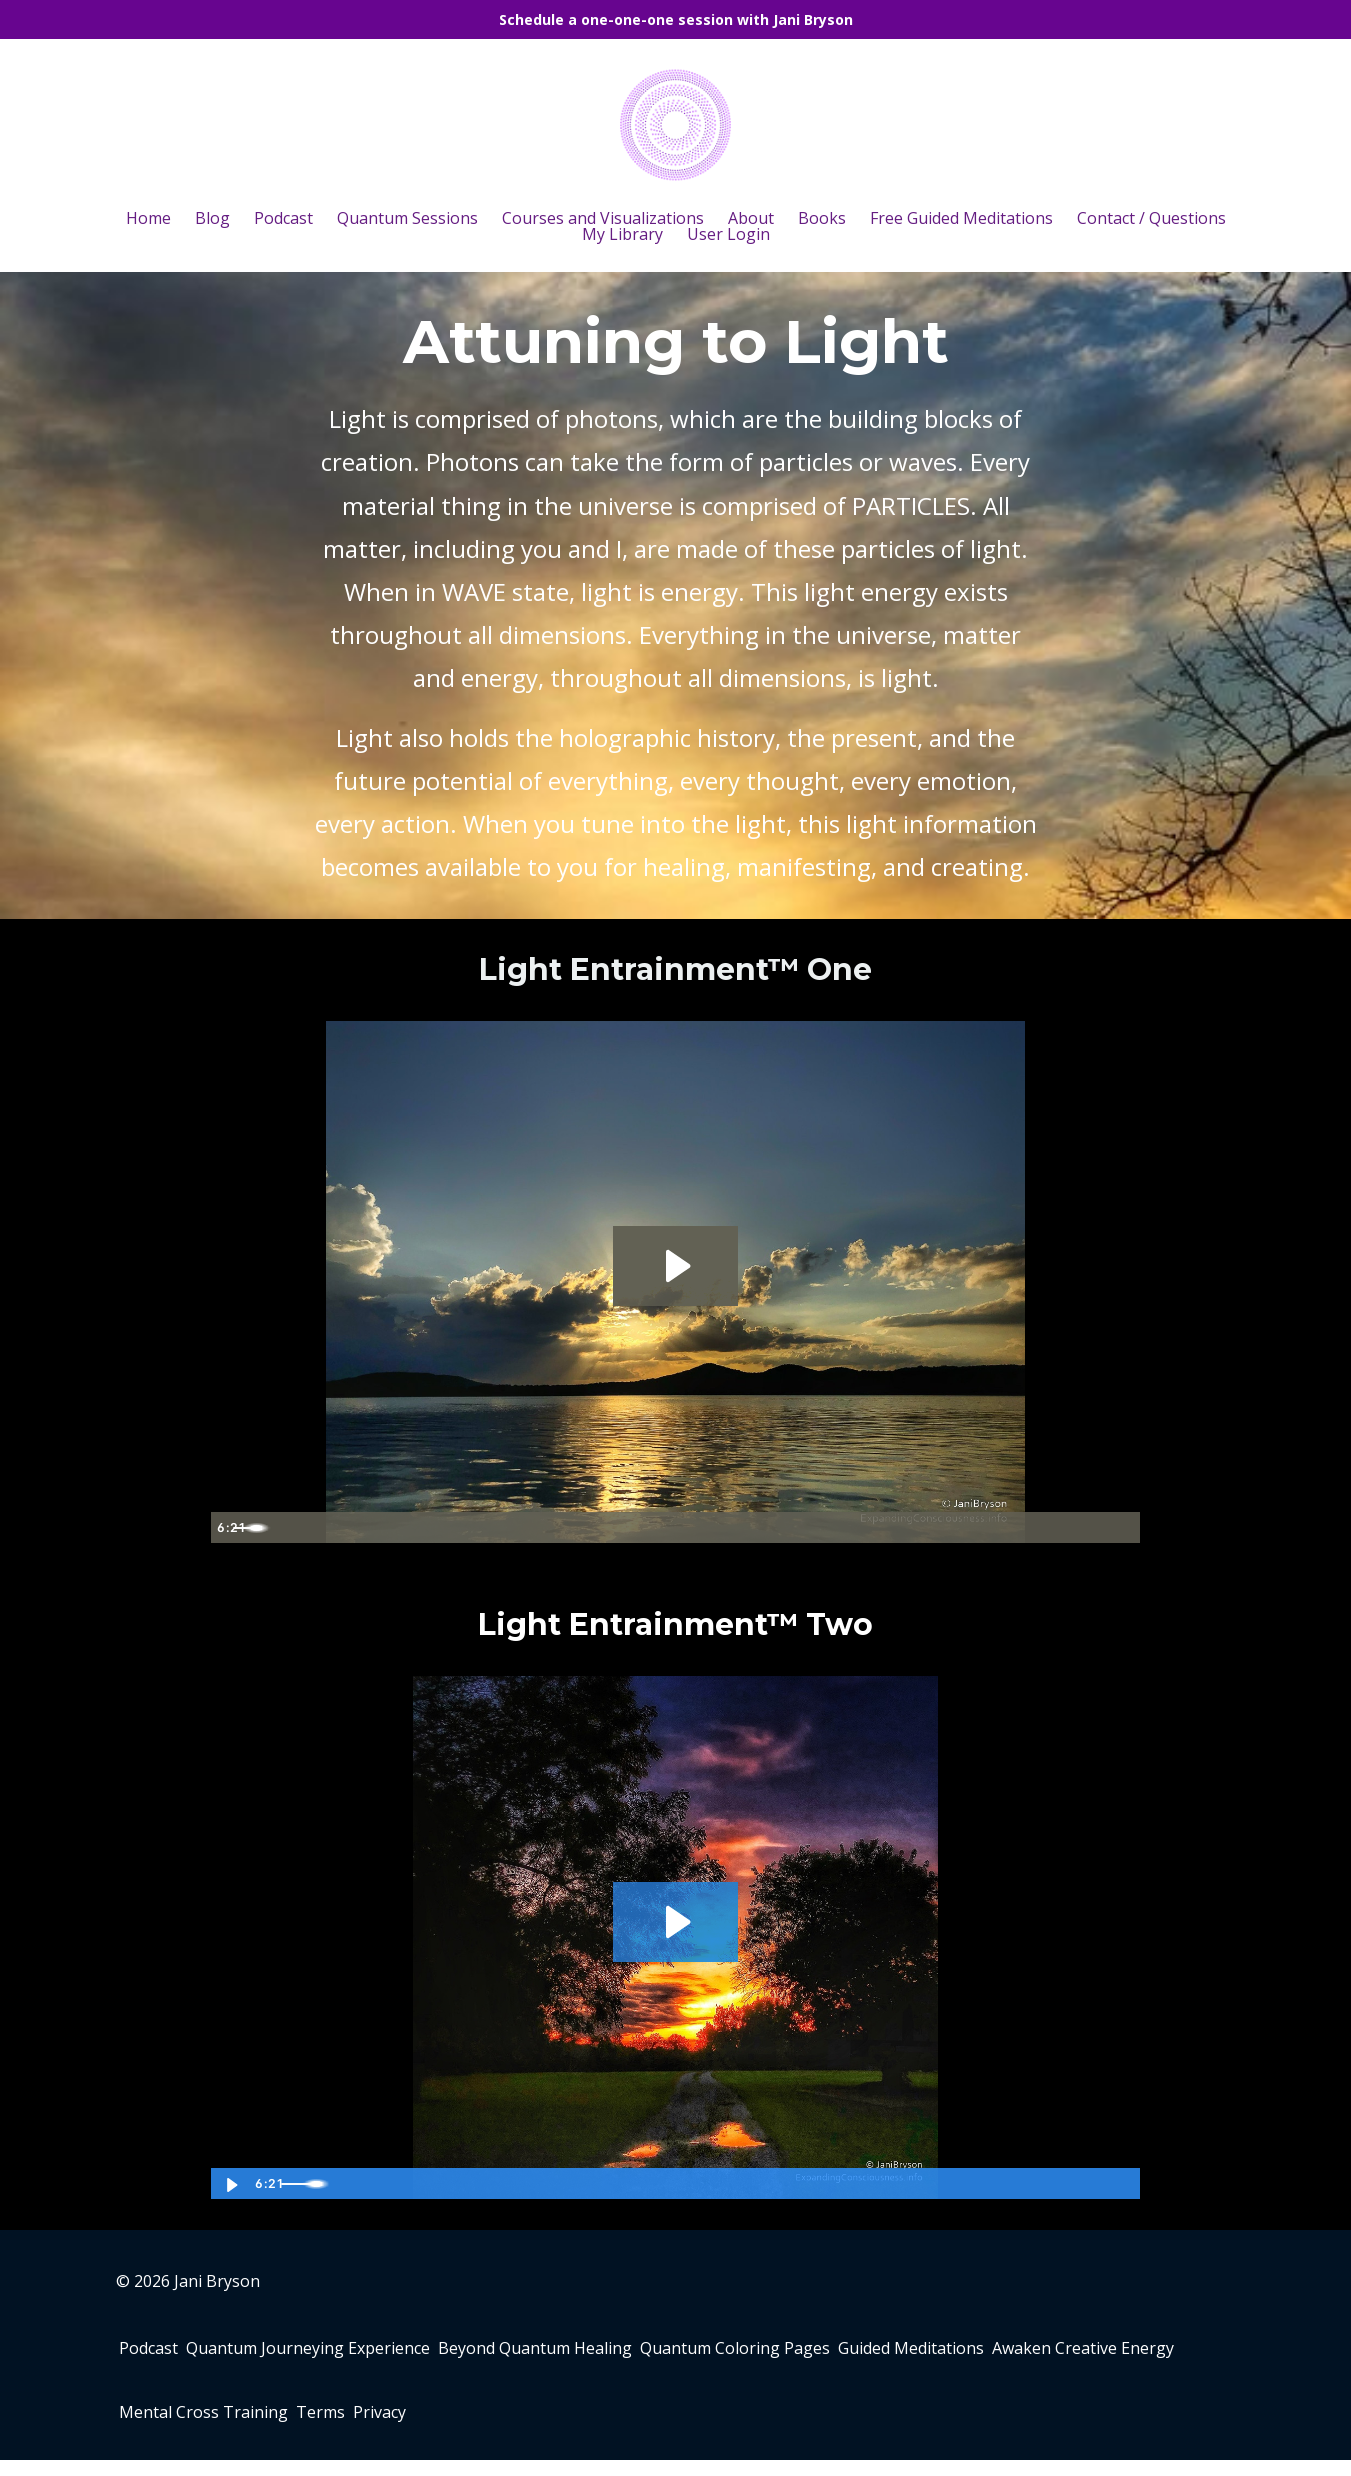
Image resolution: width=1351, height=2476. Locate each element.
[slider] (653, 1527)
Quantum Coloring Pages (800, 2353)
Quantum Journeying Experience (341, 2353)
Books (822, 218)
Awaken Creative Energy (227, 2425)
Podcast (283, 218)
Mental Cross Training (426, 2425)
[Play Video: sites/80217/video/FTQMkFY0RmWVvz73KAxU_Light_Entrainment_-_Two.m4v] (675, 1921)
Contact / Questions (1151, 218)
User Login (728, 234)
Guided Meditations (992, 2353)
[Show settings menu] (1081, 1527)
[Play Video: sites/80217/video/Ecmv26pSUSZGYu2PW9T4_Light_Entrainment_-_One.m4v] (675, 1265)
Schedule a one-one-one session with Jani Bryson (676, 19)
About (751, 218)
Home (148, 218)
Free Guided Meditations (961, 218)
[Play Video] (230, 1527)
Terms (559, 2425)
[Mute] (1041, 1527)
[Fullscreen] (1121, 1527)
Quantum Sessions (407, 218)
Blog (212, 218)
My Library (622, 234)
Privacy (634, 2425)
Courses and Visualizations (603, 218)
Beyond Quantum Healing (584, 2353)
